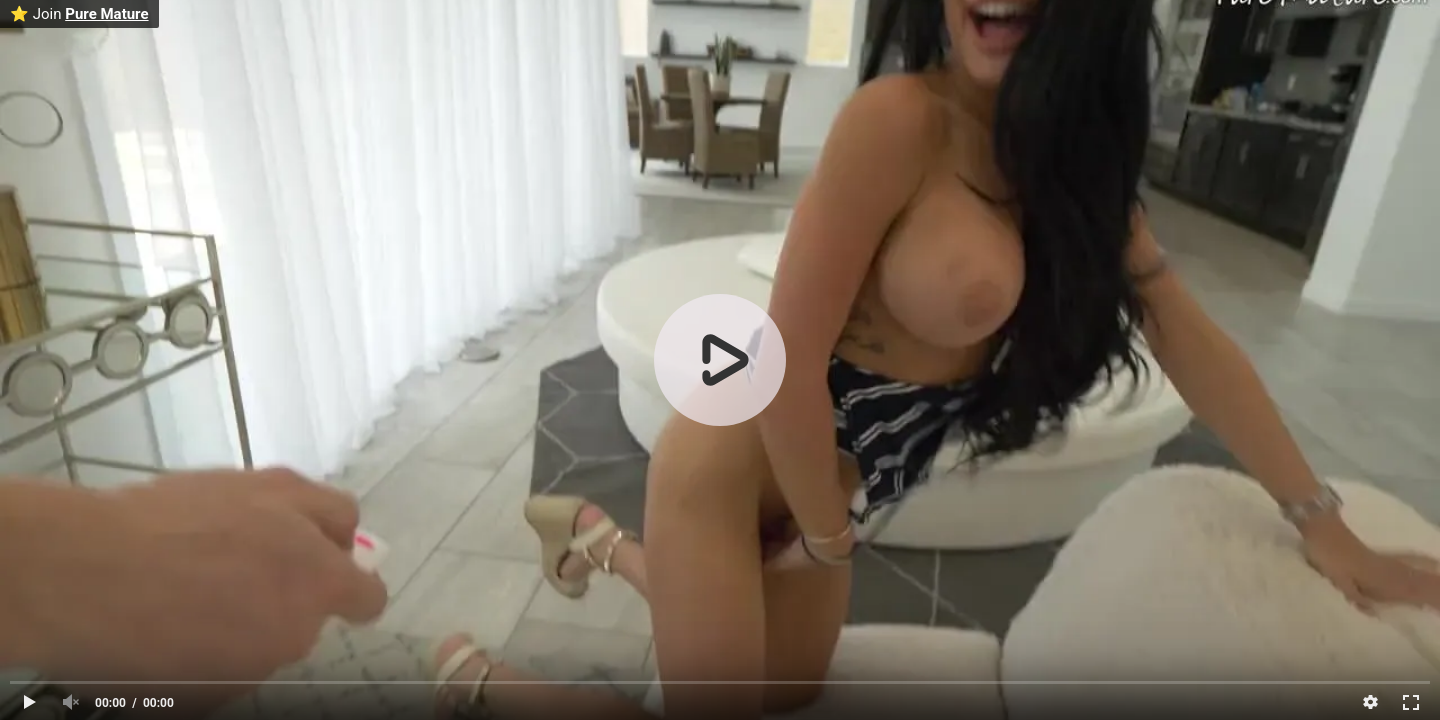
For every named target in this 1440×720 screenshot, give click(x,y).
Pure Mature (106, 14)
